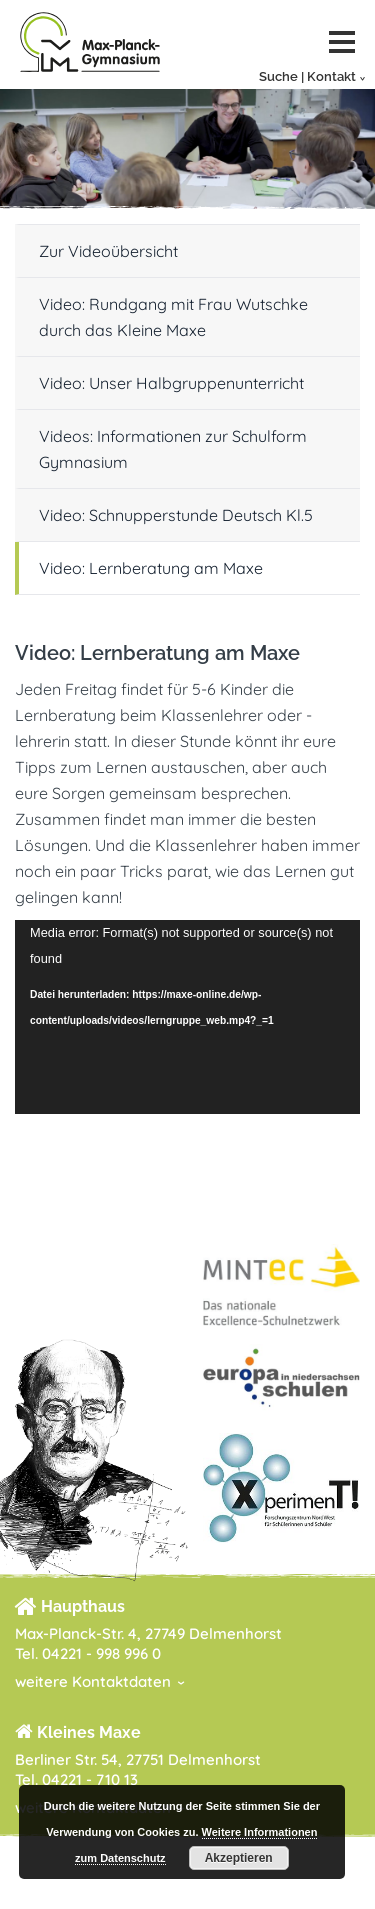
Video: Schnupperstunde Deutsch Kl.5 (176, 515)
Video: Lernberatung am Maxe (151, 568)
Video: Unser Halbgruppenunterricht (171, 383)
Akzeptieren (239, 1858)
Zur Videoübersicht (108, 251)
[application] (187, 1017)
